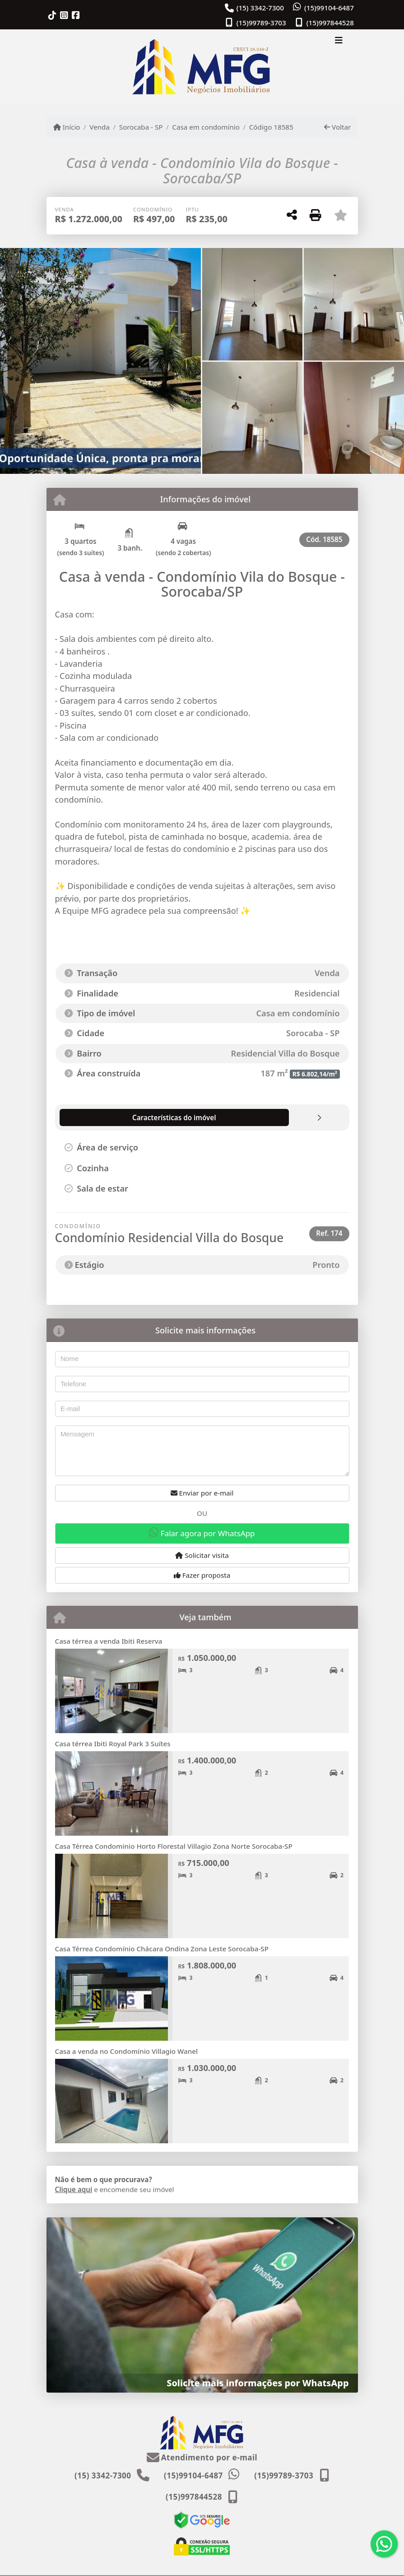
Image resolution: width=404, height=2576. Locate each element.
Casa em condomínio (206, 126)
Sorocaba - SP (141, 126)
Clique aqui (74, 2189)
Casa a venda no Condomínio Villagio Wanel (126, 2051)
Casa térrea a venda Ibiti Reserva (109, 1641)
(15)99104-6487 (329, 7)
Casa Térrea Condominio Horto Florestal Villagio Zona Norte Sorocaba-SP (174, 1846)
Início (66, 126)
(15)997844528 (330, 22)
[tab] (108, 1117)
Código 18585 (271, 126)
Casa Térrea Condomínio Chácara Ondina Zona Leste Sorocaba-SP (162, 1948)
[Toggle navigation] (339, 41)
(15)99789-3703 (261, 22)
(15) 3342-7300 (260, 7)
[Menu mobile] (202, 66)
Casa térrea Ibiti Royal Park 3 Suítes (113, 1743)
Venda (99, 126)
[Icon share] (52, 15)
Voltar (337, 126)
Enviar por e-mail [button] (202, 1492)
